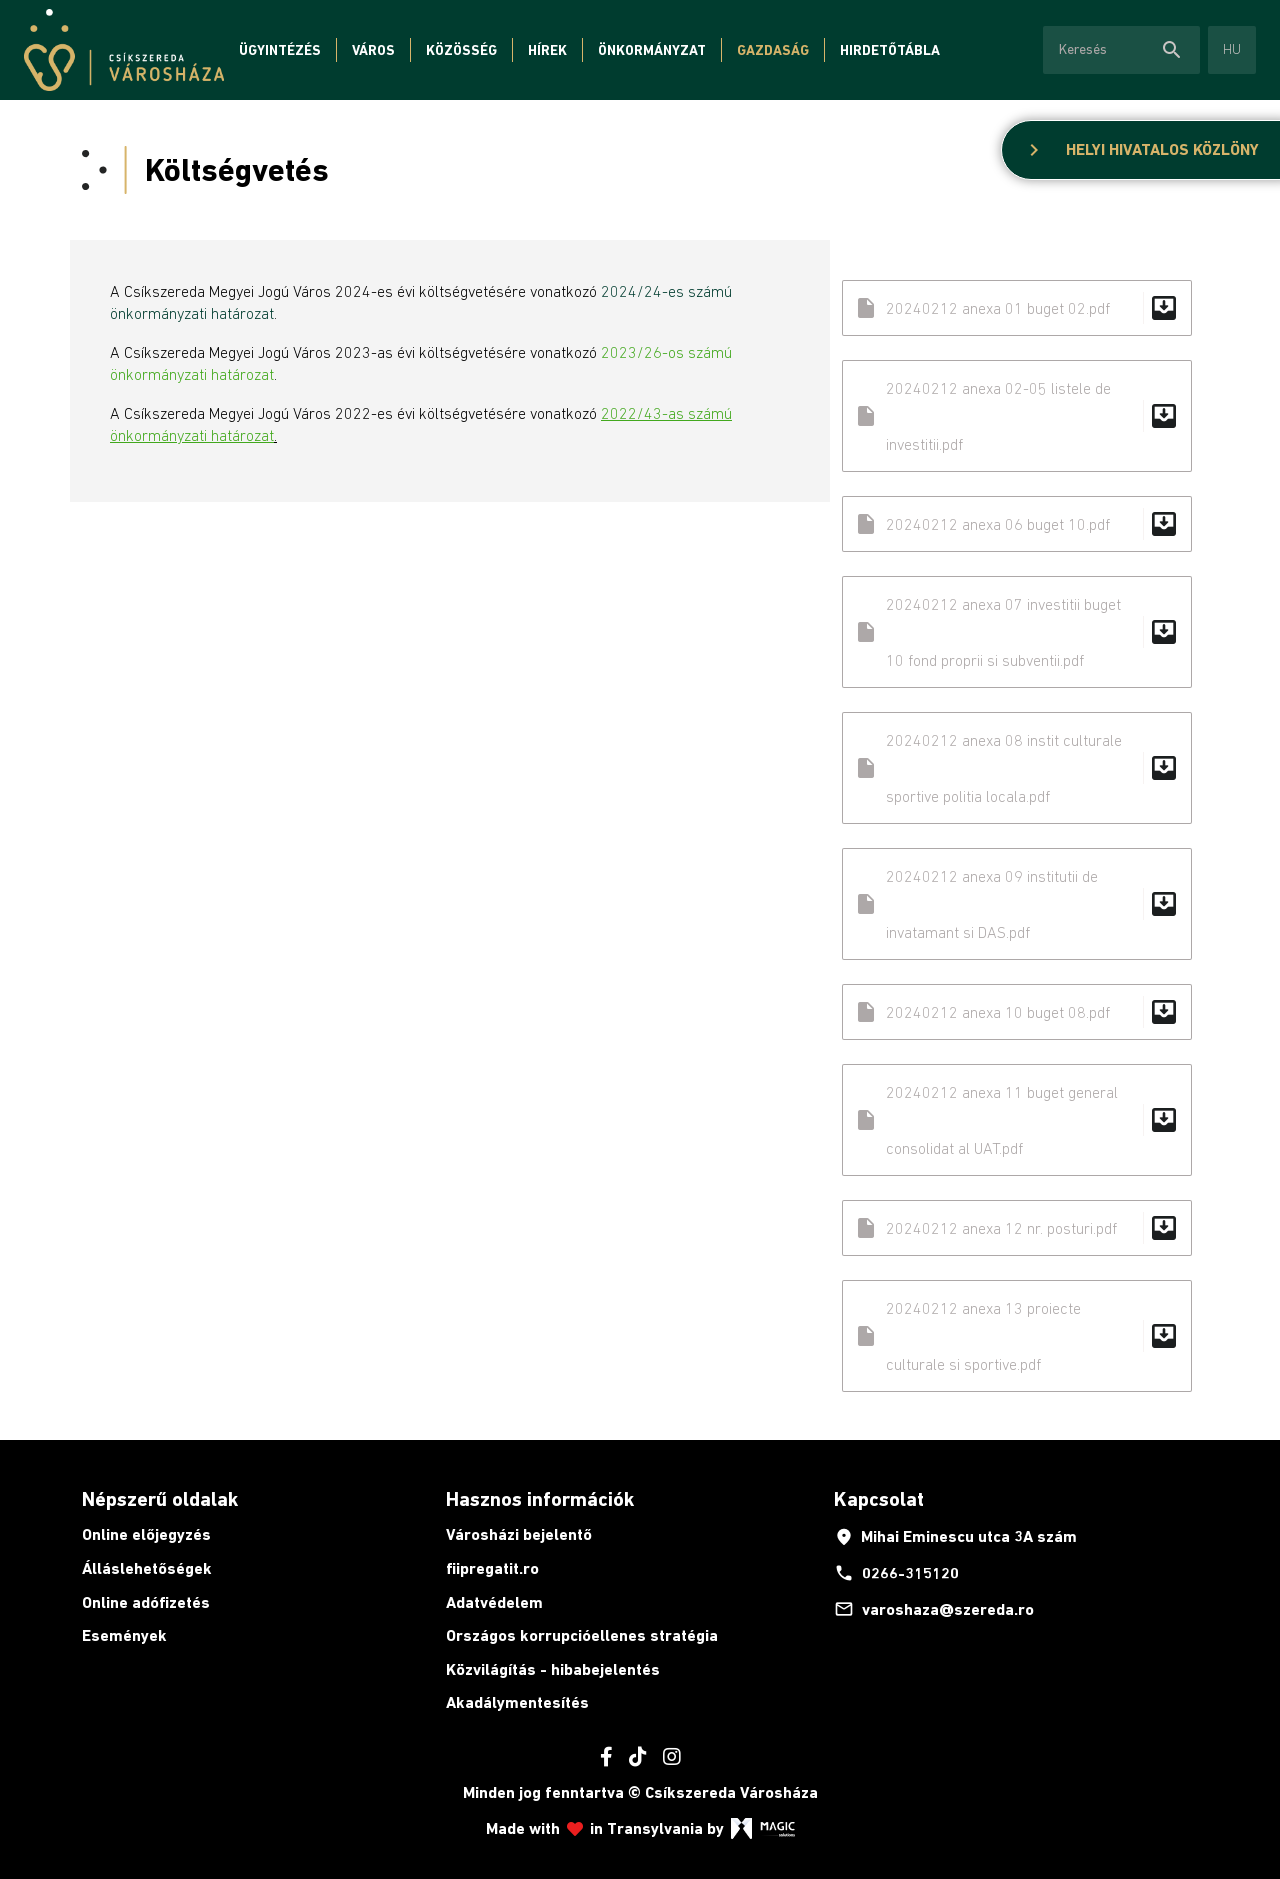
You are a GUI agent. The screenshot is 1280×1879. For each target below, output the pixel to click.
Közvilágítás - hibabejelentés (553, 1669)
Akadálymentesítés (517, 1702)
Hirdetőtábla (890, 50)
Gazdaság (773, 50)
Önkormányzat (652, 50)
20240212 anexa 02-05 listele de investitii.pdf (1017, 416)
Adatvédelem (494, 1602)
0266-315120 (896, 1573)
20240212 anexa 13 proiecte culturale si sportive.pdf (1017, 1336)
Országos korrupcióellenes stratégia (582, 1635)
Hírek (547, 50)
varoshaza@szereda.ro (934, 1609)
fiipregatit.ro (492, 1568)
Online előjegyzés (146, 1534)
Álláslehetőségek (147, 1568)
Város (373, 50)
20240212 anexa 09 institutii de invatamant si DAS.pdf (1017, 904)
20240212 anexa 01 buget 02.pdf (1017, 308)
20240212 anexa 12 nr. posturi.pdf (1017, 1228)
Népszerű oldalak (160, 1499)
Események (124, 1635)
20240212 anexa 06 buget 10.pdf (1017, 524)
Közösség (461, 50)
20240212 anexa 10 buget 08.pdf (1017, 1012)
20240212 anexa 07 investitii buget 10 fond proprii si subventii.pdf (1017, 632)
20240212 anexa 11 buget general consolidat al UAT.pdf (1017, 1120)
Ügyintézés (280, 50)
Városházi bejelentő (519, 1534)
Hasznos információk (540, 1499)
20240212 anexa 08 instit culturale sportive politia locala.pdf (1017, 768)
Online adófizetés (146, 1602)
